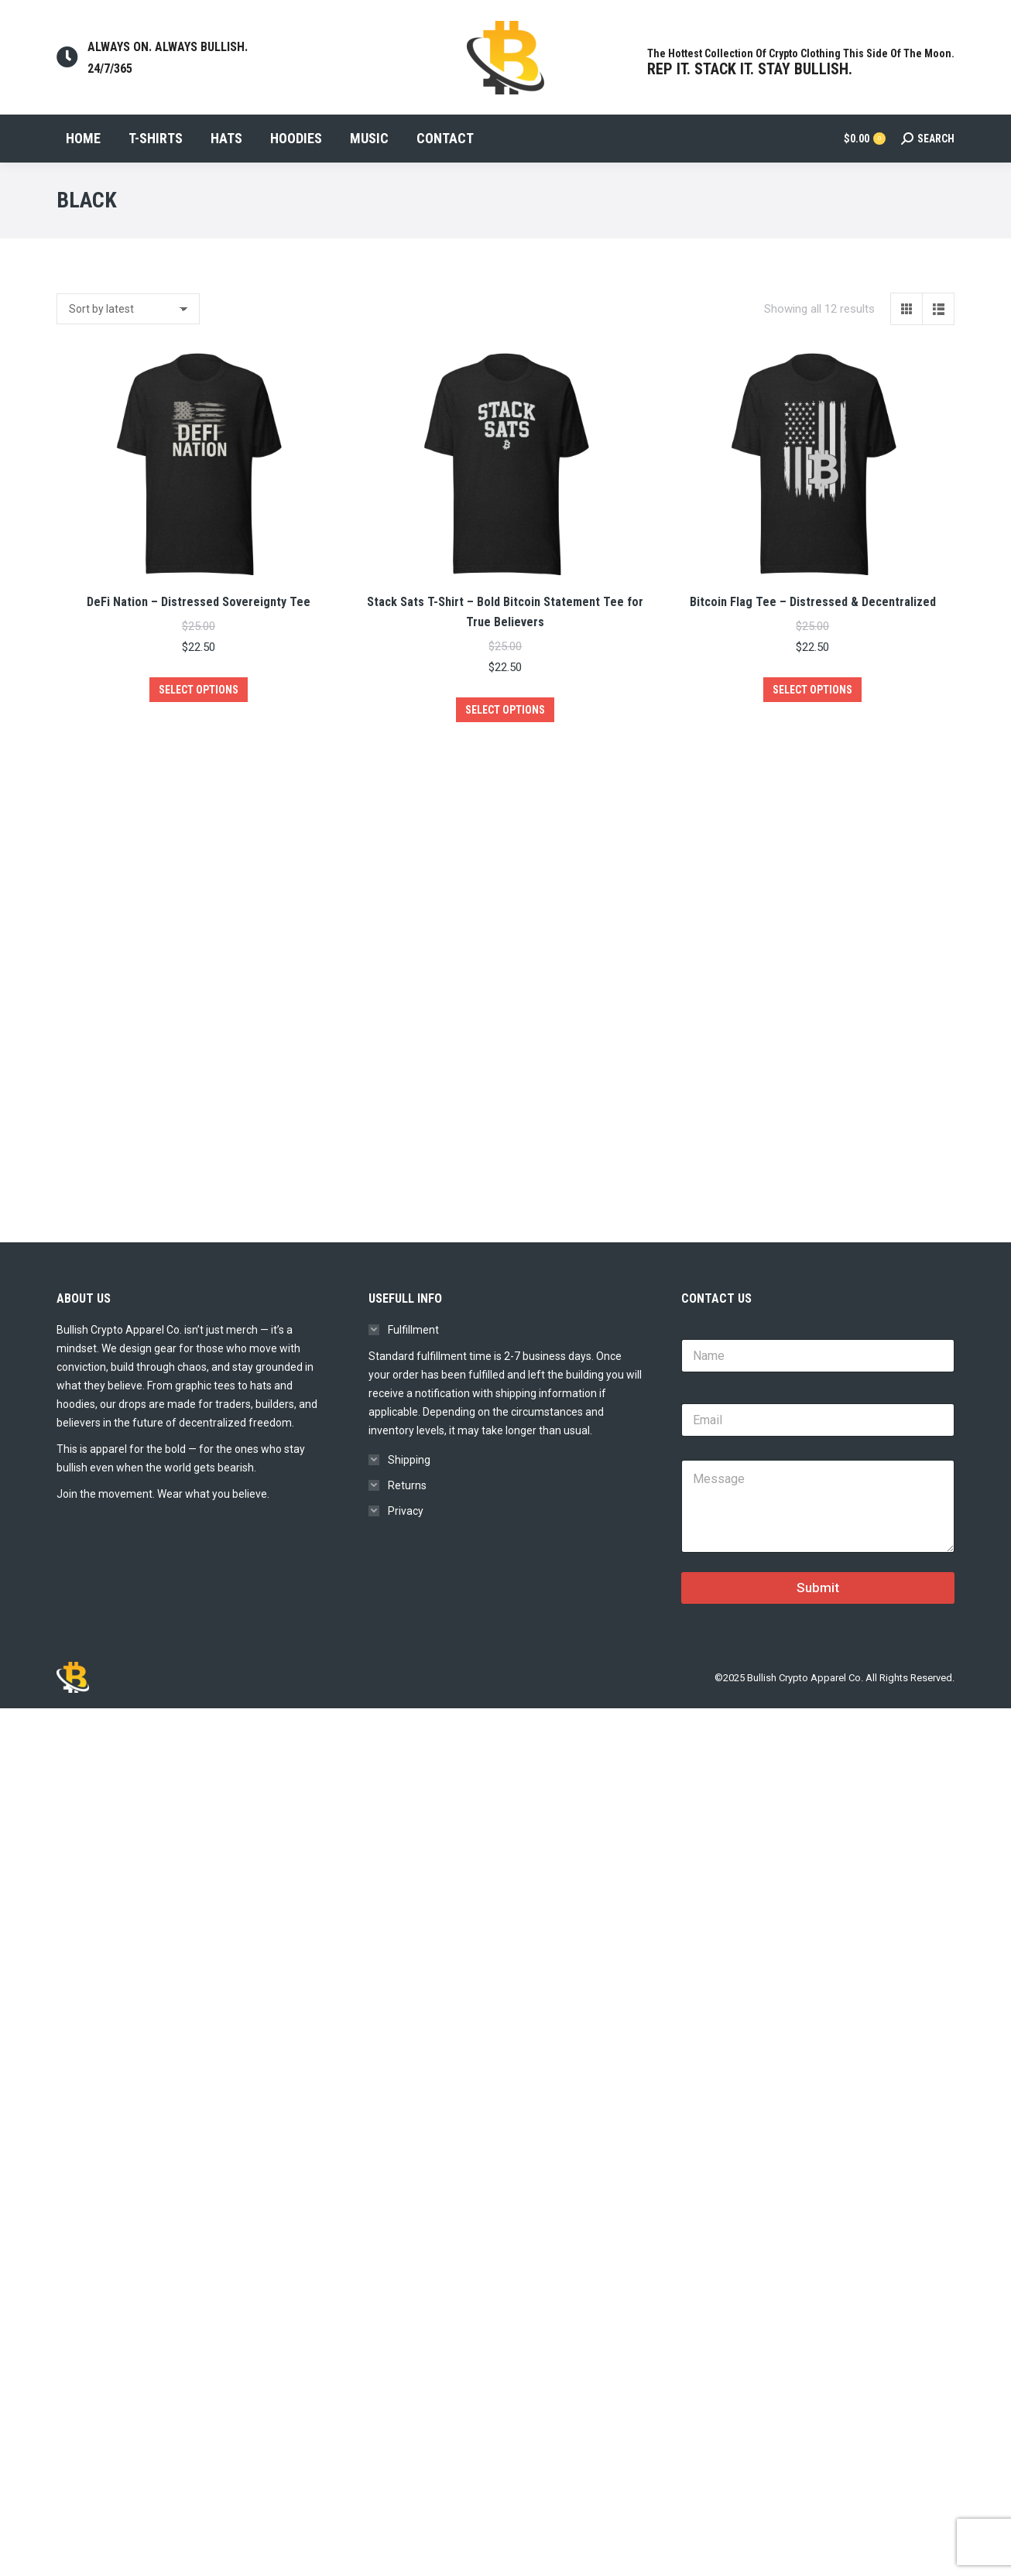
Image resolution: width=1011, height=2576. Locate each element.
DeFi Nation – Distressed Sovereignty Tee (198, 629)
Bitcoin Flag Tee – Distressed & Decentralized (813, 629)
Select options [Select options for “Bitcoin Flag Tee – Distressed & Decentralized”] (812, 717)
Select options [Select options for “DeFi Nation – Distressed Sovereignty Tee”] (198, 717)
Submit (818, 1641)
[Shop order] (128, 336)
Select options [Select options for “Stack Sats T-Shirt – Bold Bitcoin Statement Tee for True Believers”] (505, 737)
